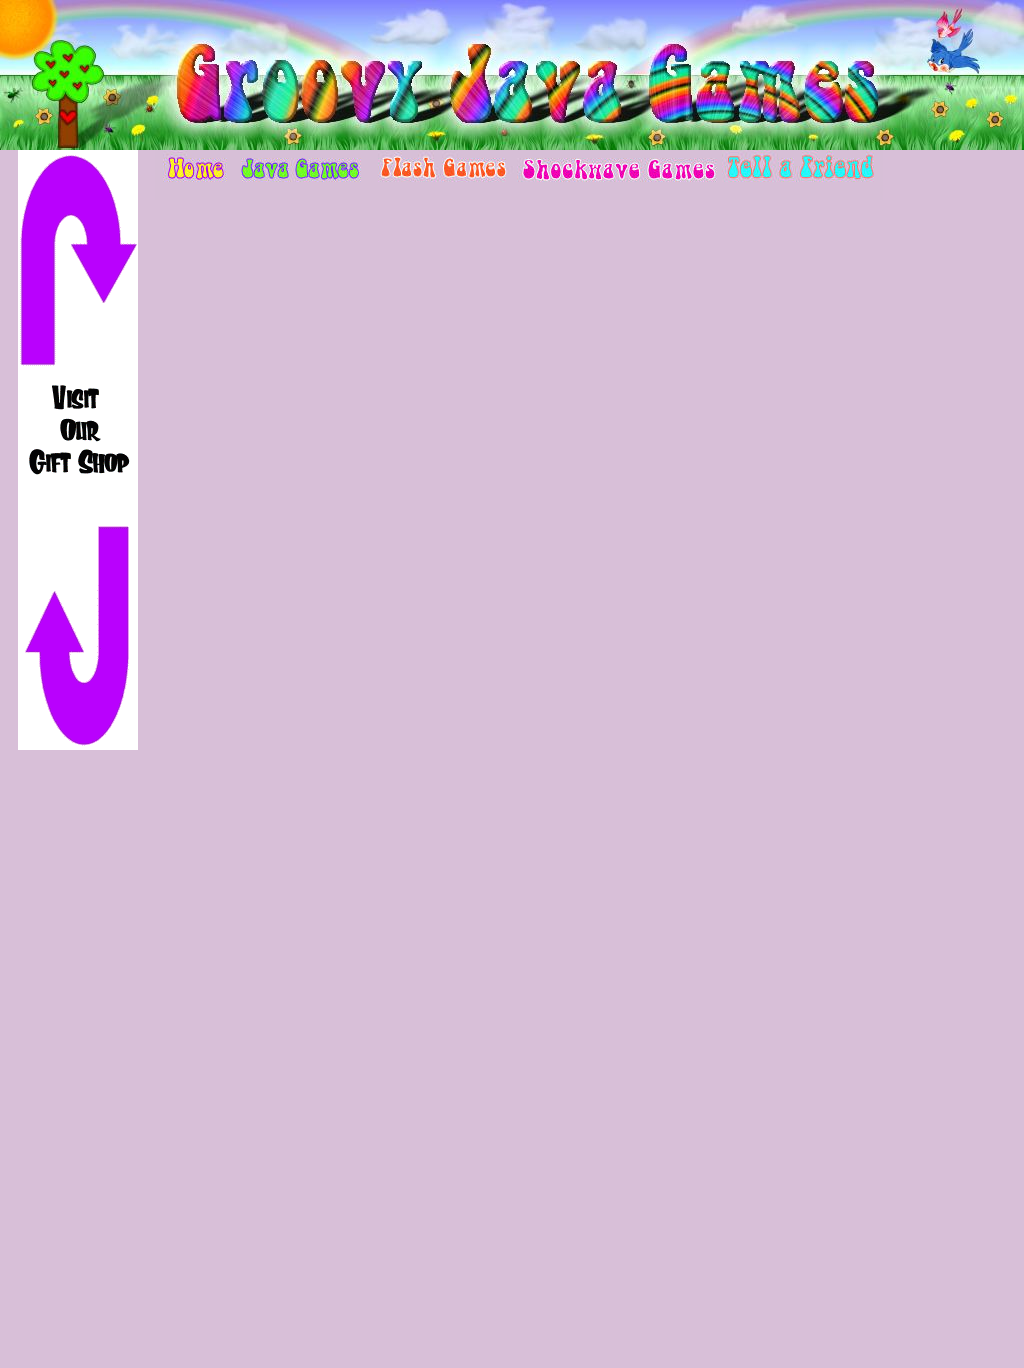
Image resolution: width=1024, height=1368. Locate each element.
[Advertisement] (78, 1068)
